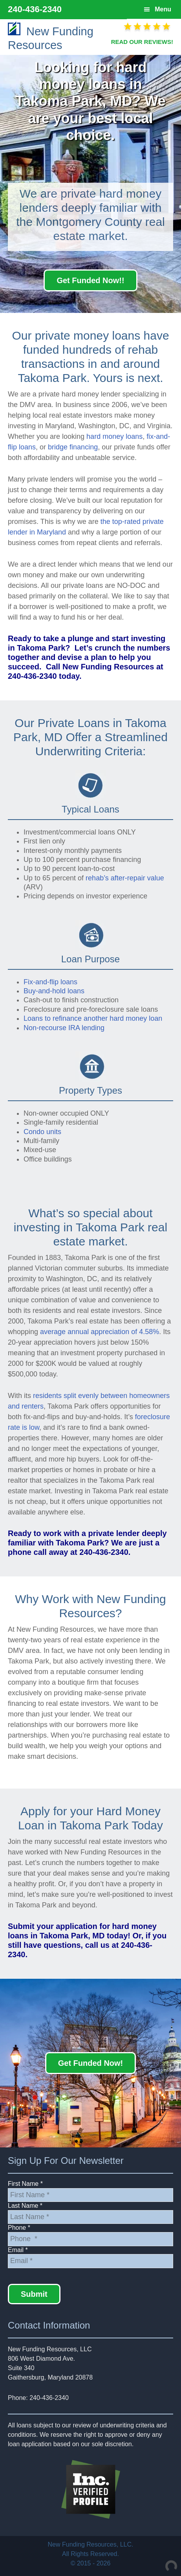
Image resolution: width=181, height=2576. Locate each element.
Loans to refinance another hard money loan (93, 1018)
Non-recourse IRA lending (64, 1028)
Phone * (19, 2227)
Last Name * (25, 2205)
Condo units (42, 1132)
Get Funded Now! (90, 2063)
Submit (34, 2294)
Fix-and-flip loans (50, 982)
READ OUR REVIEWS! (142, 41)
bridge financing (73, 447)
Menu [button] (163, 9)
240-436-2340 (35, 9)
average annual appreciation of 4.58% (99, 1332)
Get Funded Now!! (90, 280)
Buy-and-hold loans (54, 991)
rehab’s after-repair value (125, 878)
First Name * (25, 2183)
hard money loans (114, 436)
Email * (18, 2250)
